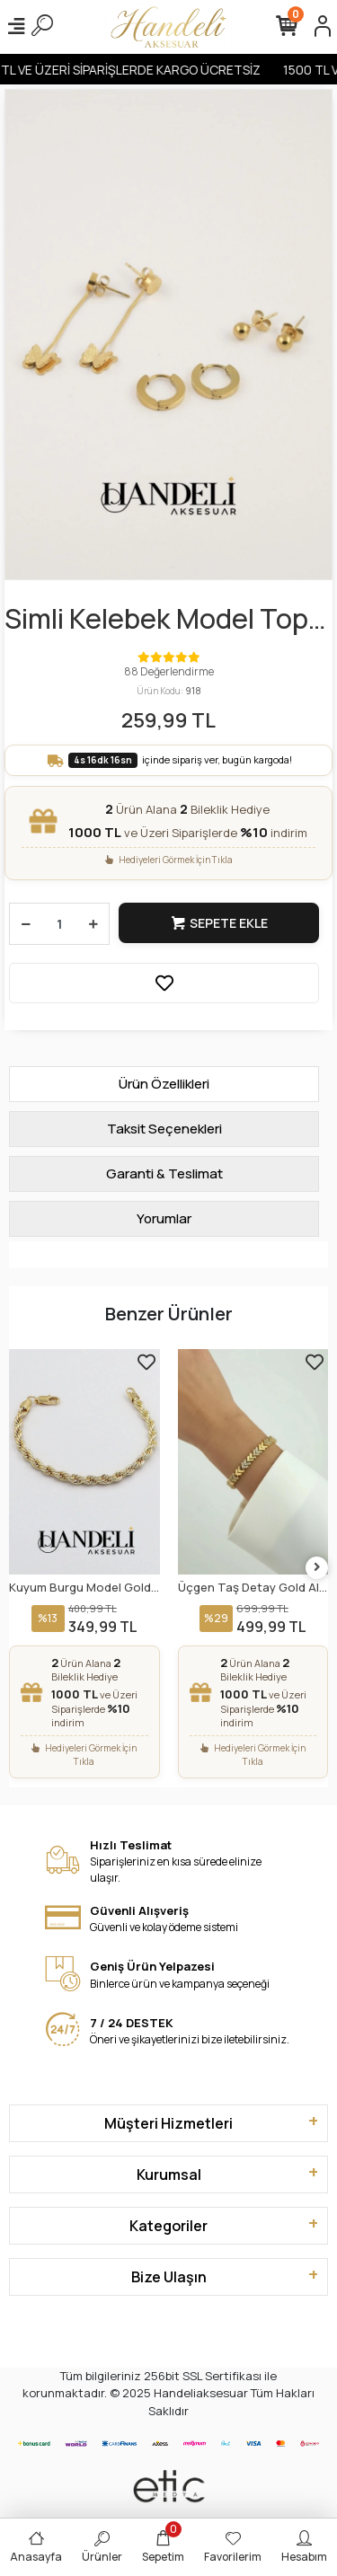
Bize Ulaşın (169, 2277)
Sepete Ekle (218, 922)
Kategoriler (168, 2226)
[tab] (164, 1084)
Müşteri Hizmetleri (168, 2123)
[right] (317, 1567)
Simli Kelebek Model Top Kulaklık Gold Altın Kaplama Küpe (156, 619)
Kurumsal (169, 2174)
